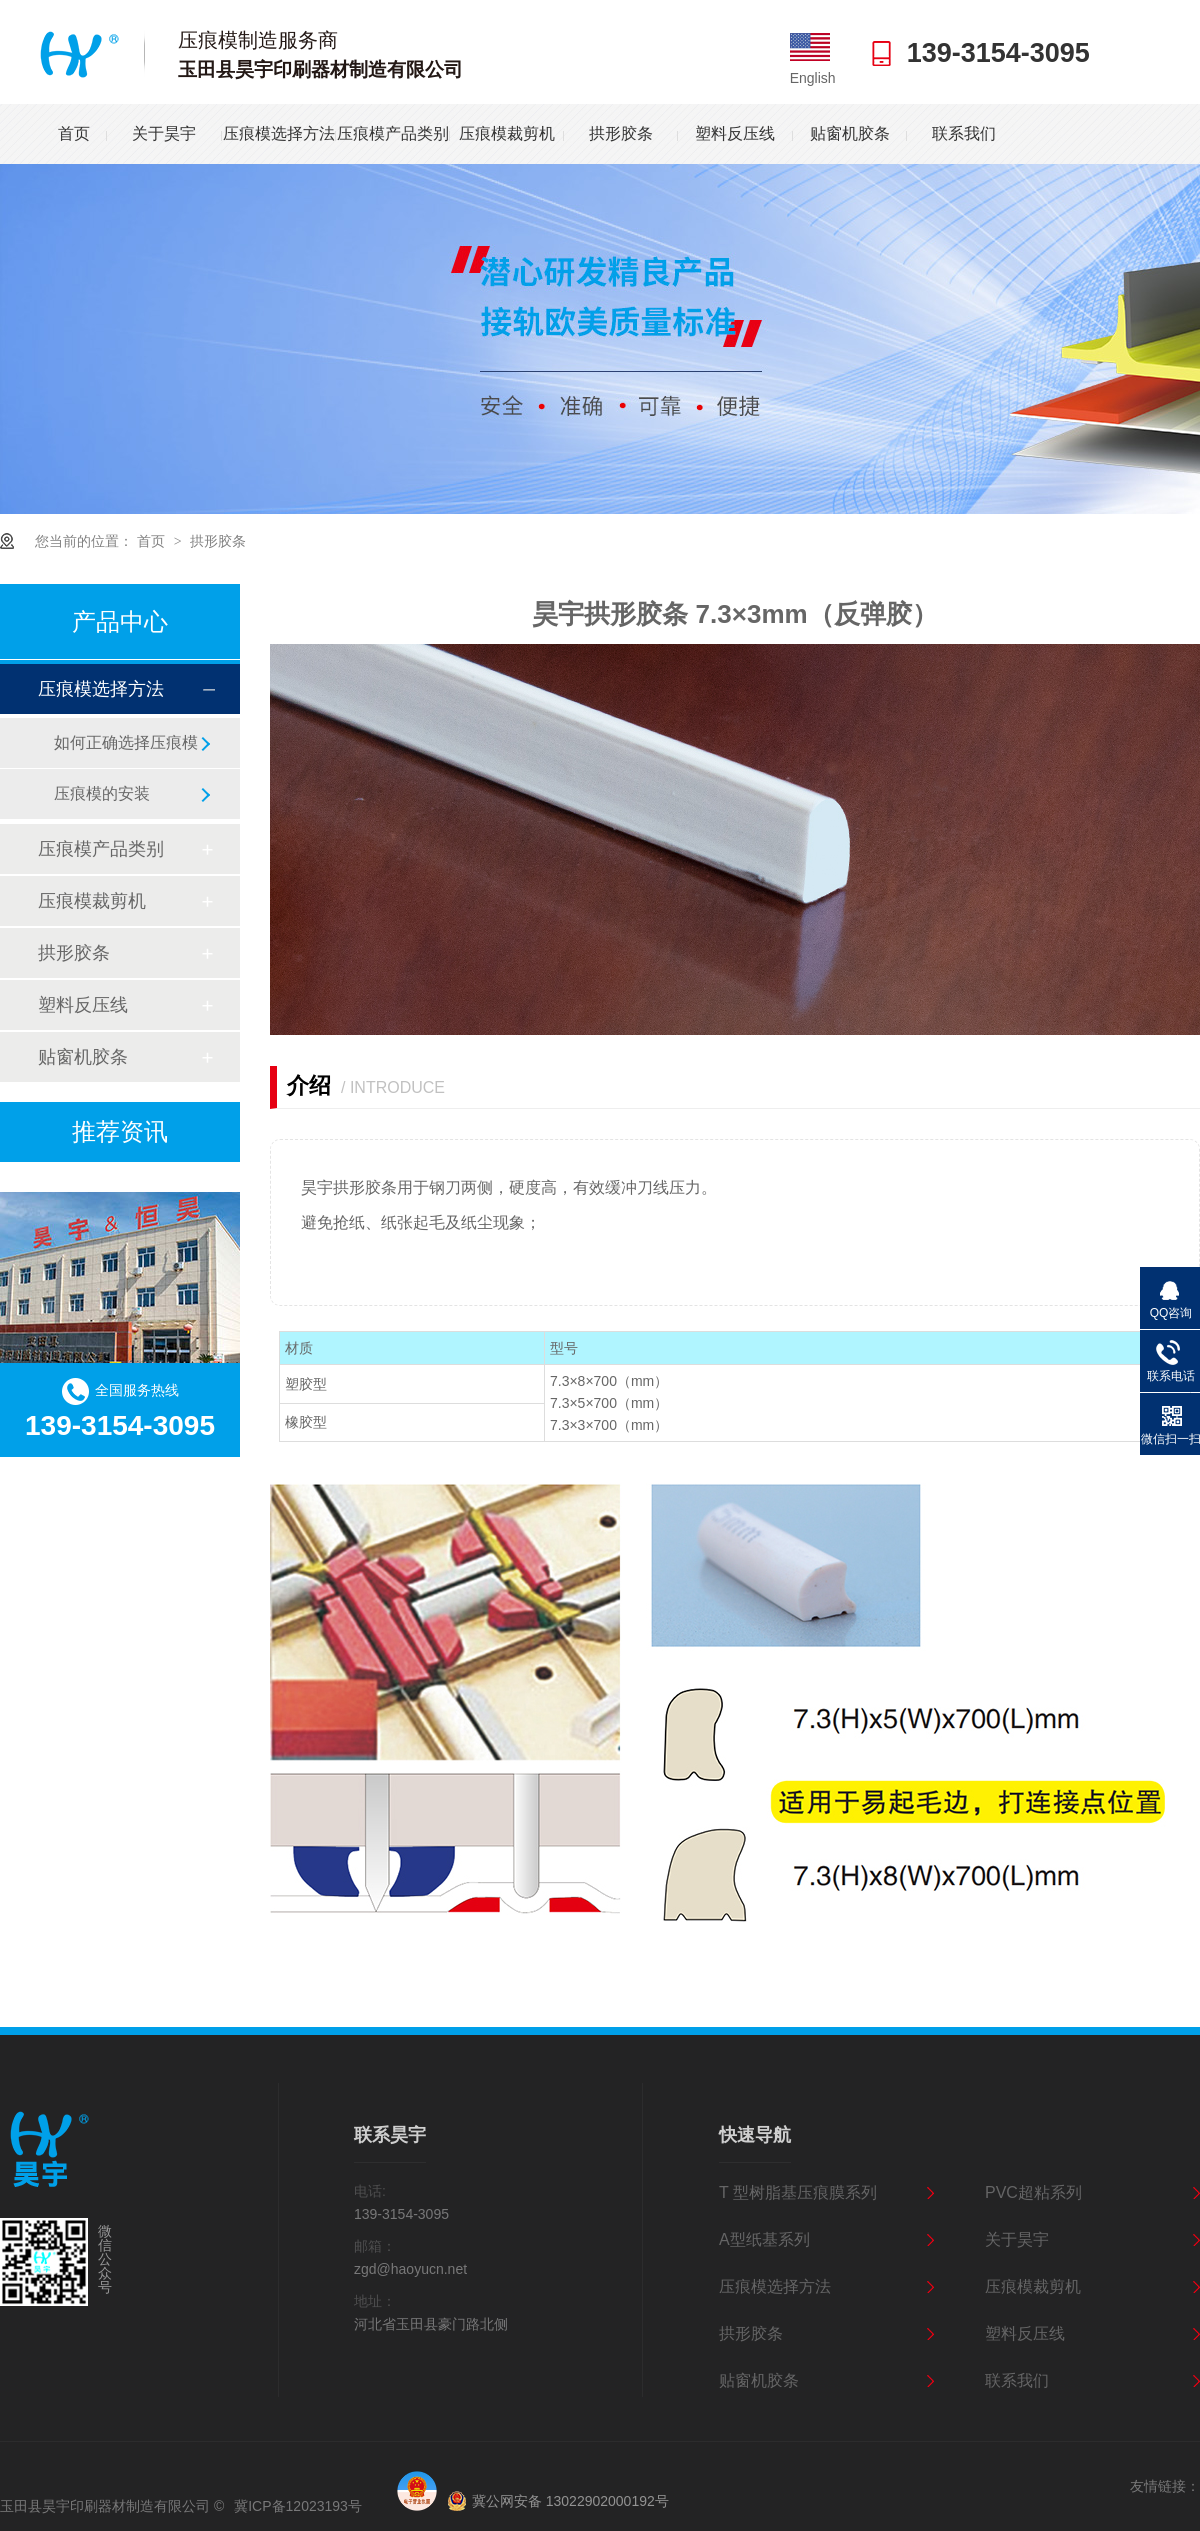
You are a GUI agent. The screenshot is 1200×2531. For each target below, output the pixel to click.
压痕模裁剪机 (507, 133)
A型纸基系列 (764, 2239)
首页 (74, 133)
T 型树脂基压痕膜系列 (798, 2192)
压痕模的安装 (102, 793)
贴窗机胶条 (850, 133)
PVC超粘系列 (1033, 2192)
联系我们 (964, 133)
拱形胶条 (621, 133)
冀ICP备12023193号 (298, 2506)
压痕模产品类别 (393, 133)
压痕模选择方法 (279, 133)
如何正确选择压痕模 (126, 742)
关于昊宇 (164, 133)
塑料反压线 (735, 133)
